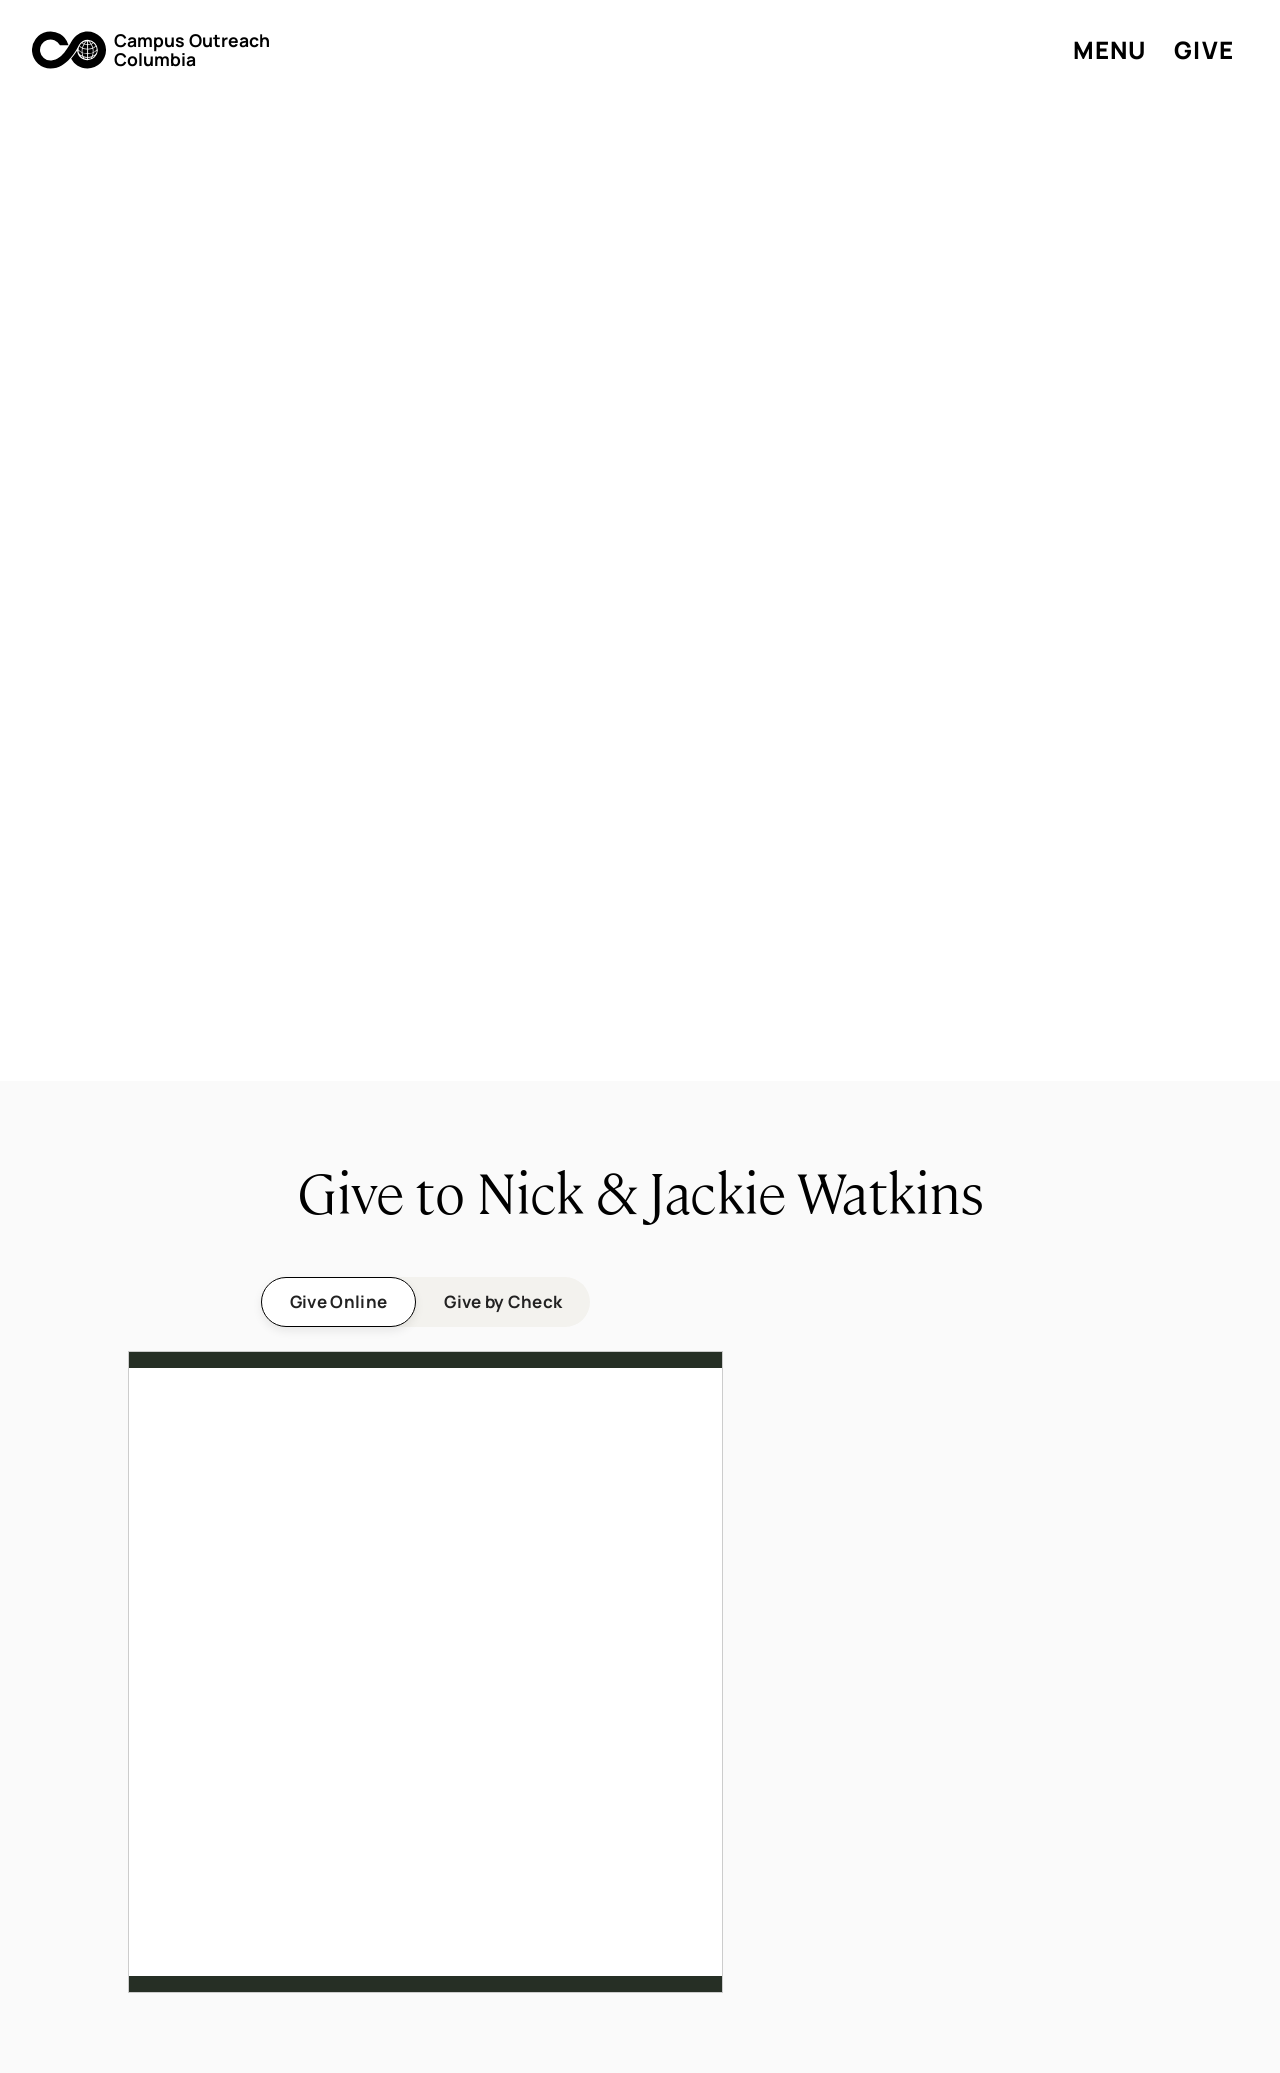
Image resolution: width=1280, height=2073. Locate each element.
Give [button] (1204, 49)
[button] (151, 50)
